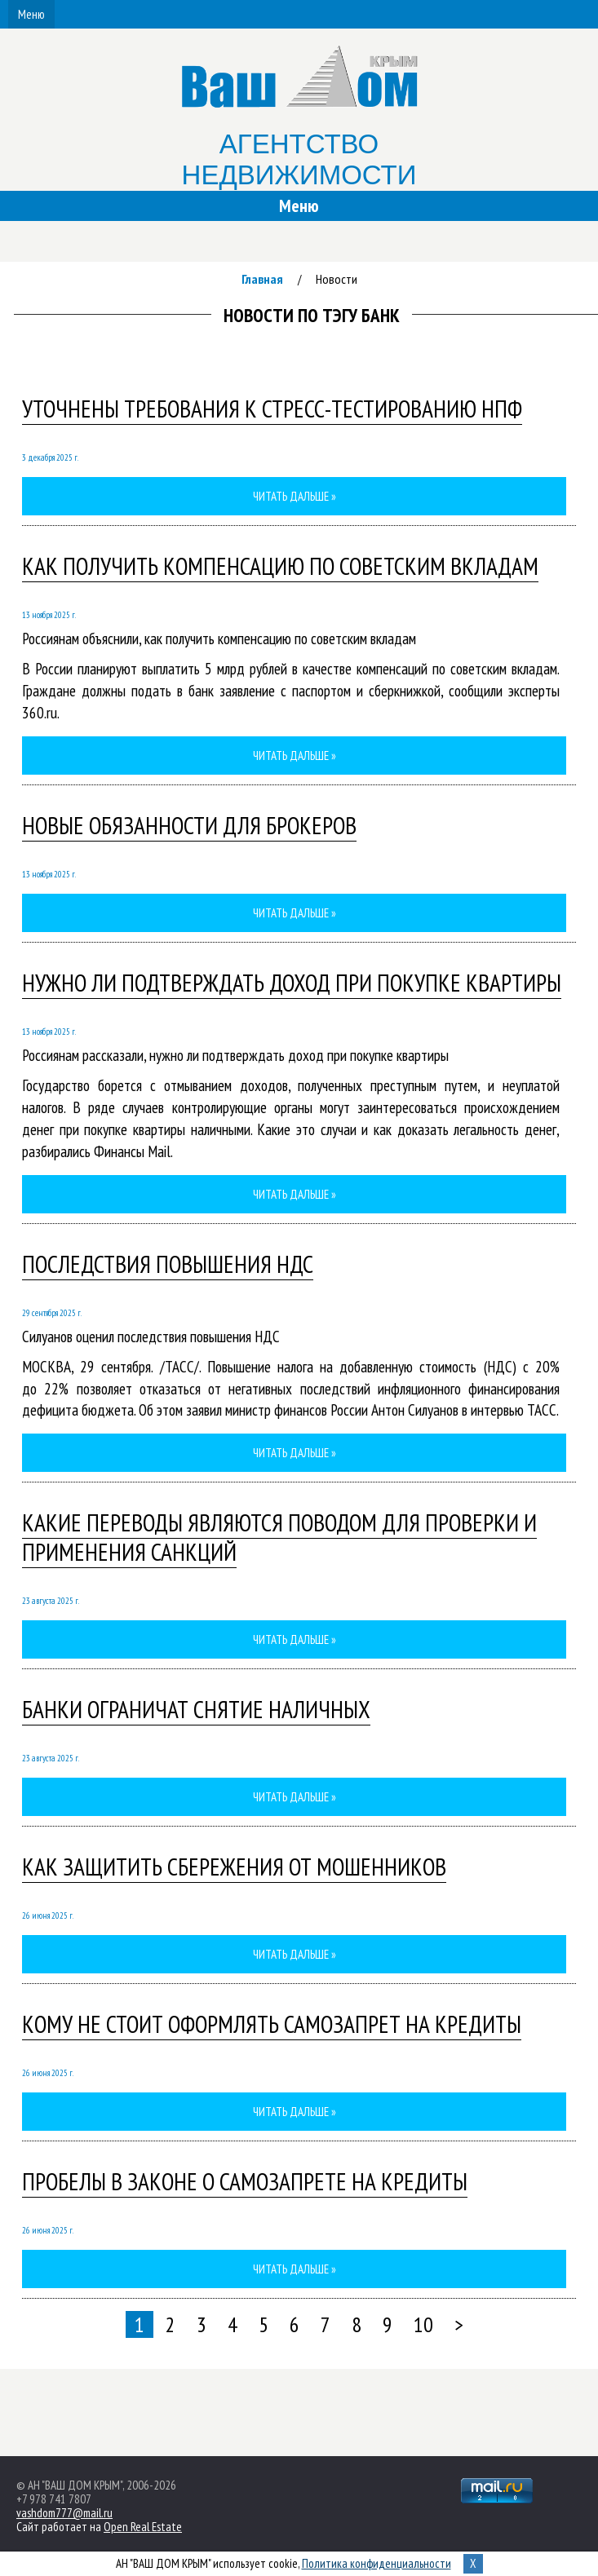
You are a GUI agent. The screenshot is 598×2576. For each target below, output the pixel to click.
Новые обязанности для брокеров (189, 825)
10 (423, 2324)
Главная (262, 279)
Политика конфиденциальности (376, 2563)
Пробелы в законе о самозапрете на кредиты (244, 2181)
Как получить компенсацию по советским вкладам (280, 565)
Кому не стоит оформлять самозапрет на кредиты (271, 2023)
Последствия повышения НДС (167, 1263)
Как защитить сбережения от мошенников (234, 1866)
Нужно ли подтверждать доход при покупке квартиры (291, 982)
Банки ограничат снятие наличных (196, 1709)
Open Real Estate (143, 2526)
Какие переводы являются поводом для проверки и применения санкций (279, 1536)
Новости (336, 279)
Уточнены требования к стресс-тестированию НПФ (272, 408)
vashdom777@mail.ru (64, 2513)
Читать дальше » (294, 496)
